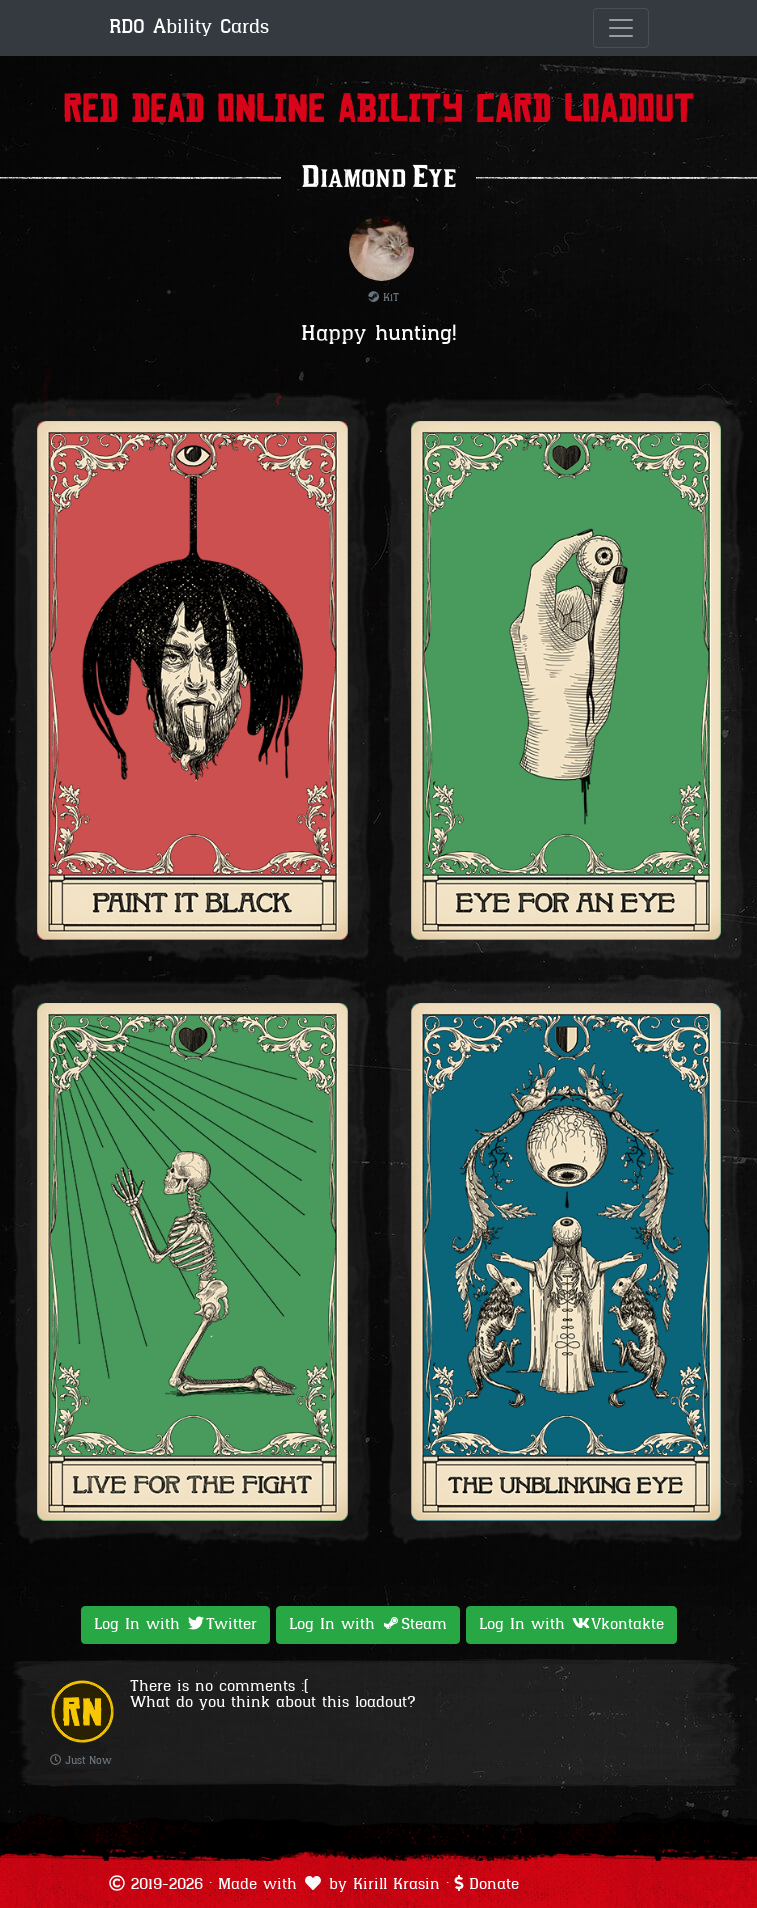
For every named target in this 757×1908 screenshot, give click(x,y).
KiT (383, 298)
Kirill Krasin (396, 1885)
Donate (494, 1885)
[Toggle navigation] (621, 28)
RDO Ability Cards (189, 28)
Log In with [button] (175, 1624)
